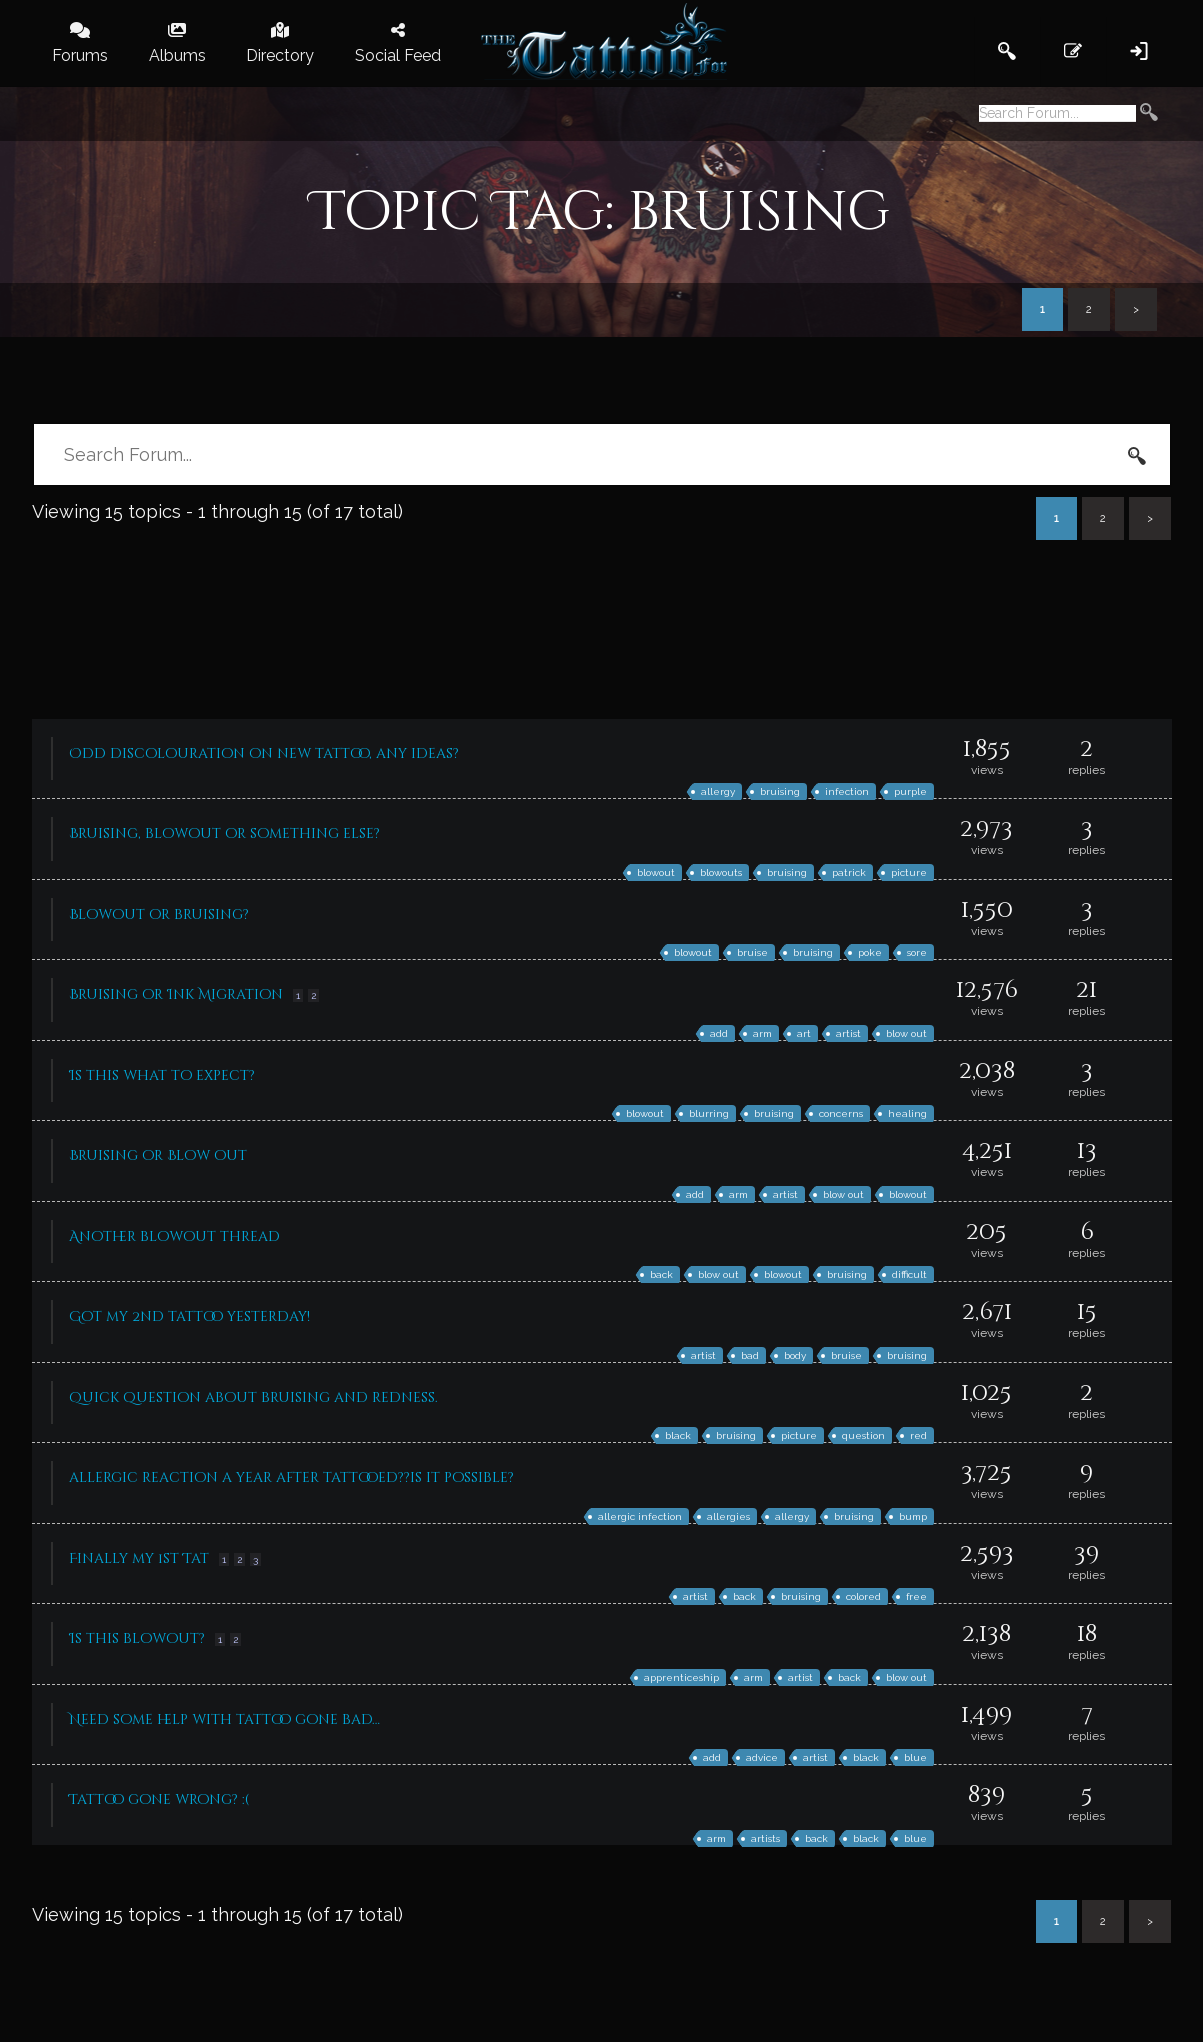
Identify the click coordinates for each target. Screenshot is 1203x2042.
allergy (718, 791)
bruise (752, 952)
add (719, 1033)
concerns (841, 1113)
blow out (906, 1033)
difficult (909, 1274)
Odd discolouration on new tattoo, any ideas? (264, 753)
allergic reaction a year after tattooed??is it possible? (291, 1477)
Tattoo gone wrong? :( (159, 1799)
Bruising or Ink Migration (176, 994)
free (916, 1596)
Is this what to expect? (162, 1075)
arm (762, 1033)
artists (765, 1838)
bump (913, 1516)
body (795, 1355)
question (863, 1435)
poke (870, 952)
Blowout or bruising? (159, 914)
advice (762, 1757)
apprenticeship (681, 1677)
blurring (709, 1113)
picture (909, 872)
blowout (656, 872)
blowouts (721, 872)
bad (750, 1355)
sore (917, 952)
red (918, 1435)
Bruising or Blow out (158, 1155)
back (661, 1274)
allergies (728, 1516)
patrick (849, 872)
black (678, 1435)
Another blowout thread (174, 1236)
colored (863, 1596)
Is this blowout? (137, 1638)
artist (848, 1033)
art (804, 1033)
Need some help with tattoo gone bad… (224, 1719)
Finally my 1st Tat (139, 1558)
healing (907, 1113)
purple (910, 791)
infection (847, 791)
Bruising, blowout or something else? (224, 833)
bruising (780, 791)
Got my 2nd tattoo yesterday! (189, 1316)
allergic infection (640, 1516)
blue (915, 1757)
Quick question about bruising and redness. (253, 1397)
